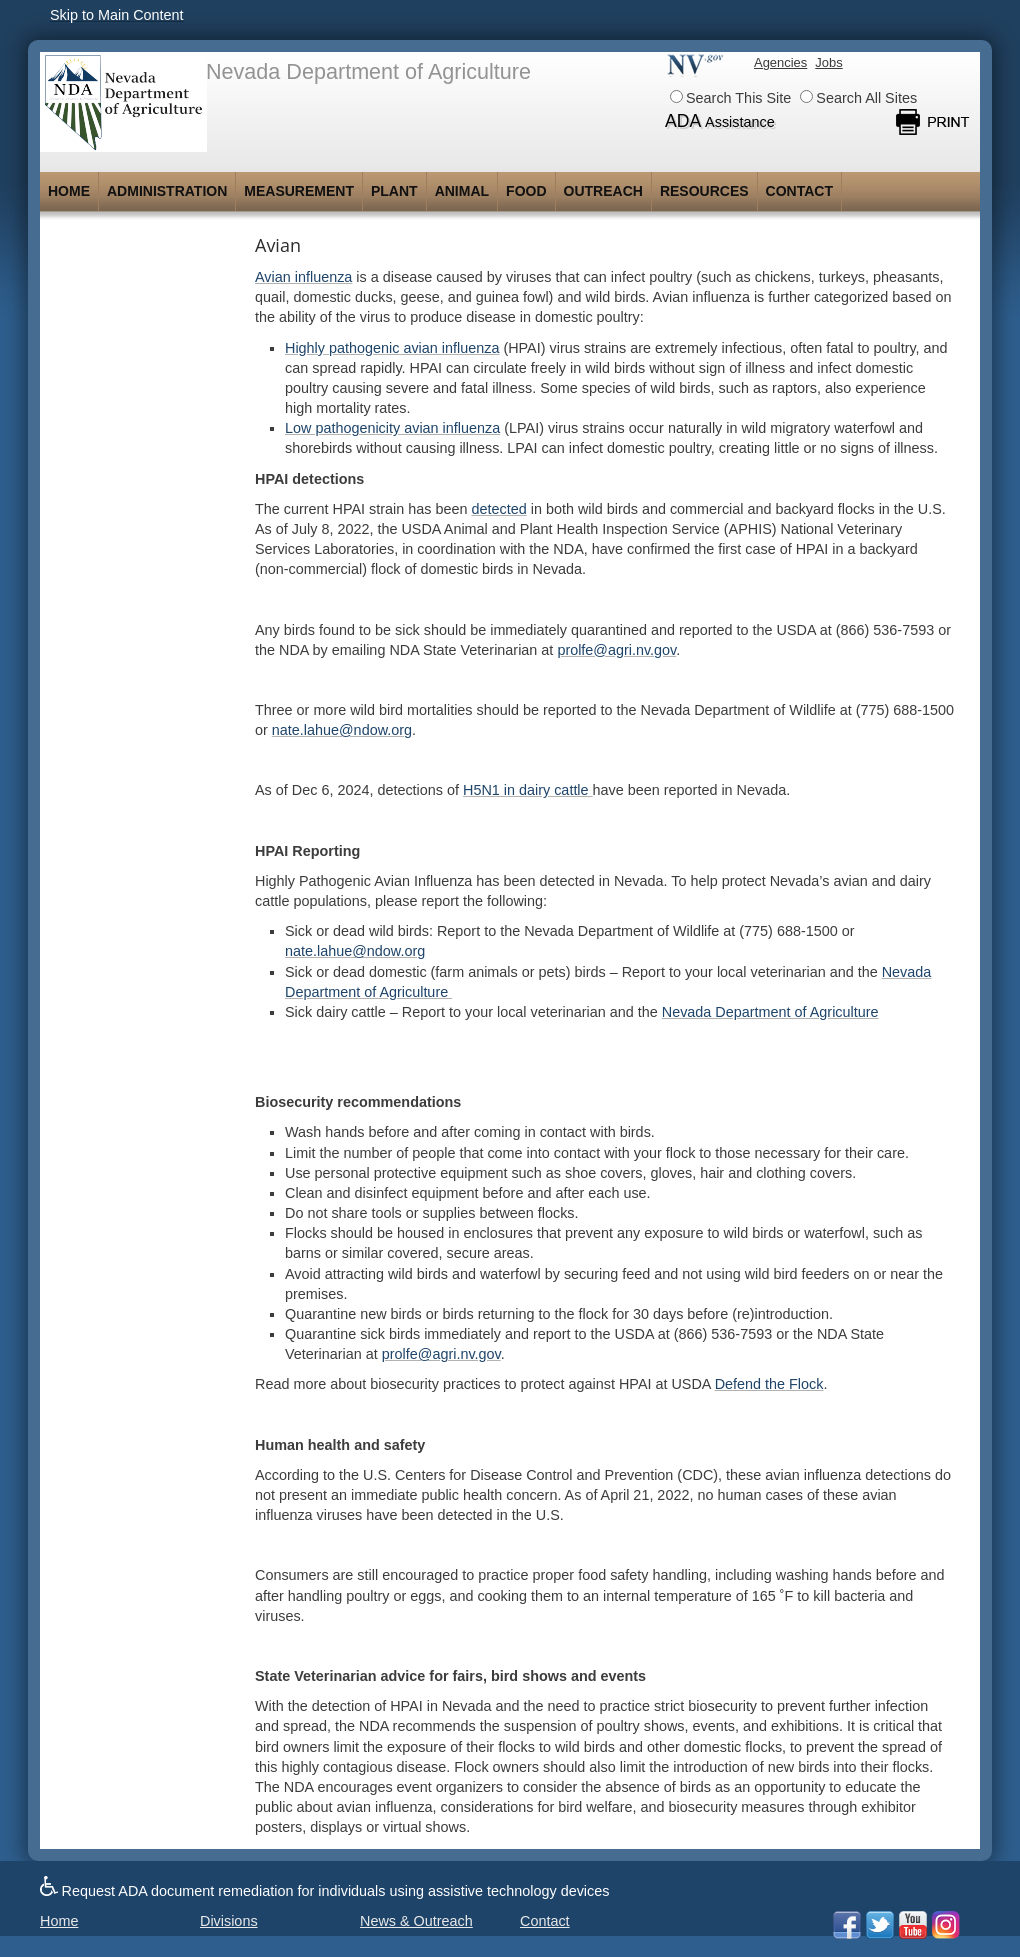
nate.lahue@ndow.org (355, 951)
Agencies (780, 62)
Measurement (299, 191)
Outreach (603, 191)
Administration (167, 191)
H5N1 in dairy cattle (528, 790)
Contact (799, 191)
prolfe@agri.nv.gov (616, 650)
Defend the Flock (769, 1384)
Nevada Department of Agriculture (770, 1012)
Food (526, 191)
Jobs (828, 62)
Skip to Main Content (117, 15)
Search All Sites (858, 98)
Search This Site (730, 98)
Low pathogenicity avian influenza (392, 428)
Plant (394, 191)
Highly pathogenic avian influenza (392, 348)
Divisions (229, 1921)
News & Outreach (416, 1921)
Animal (462, 191)
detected (499, 509)
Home (69, 191)
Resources (704, 191)
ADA (720, 121)
